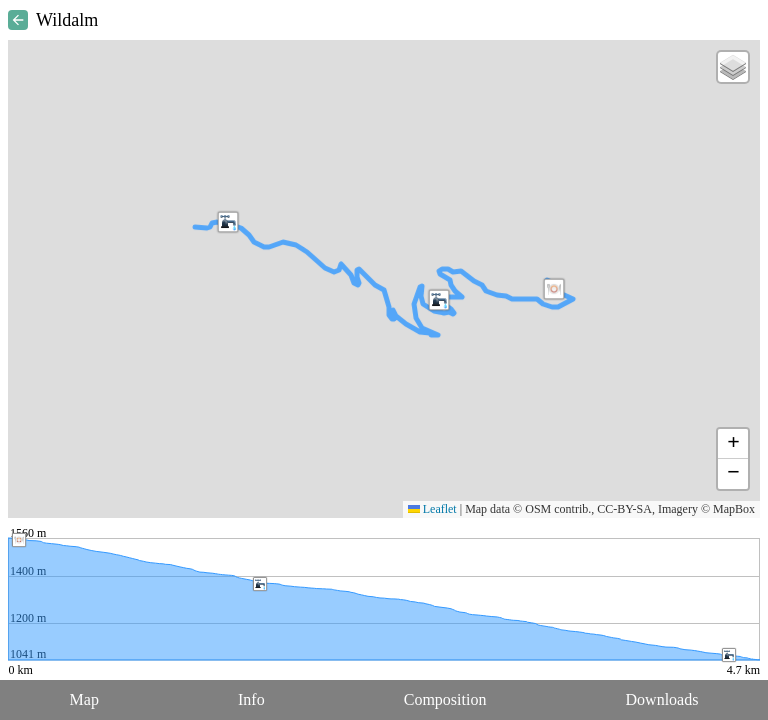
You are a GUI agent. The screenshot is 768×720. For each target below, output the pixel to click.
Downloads (662, 699)
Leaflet (432, 509)
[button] (554, 289)
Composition (445, 699)
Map (84, 699)
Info (251, 699)
